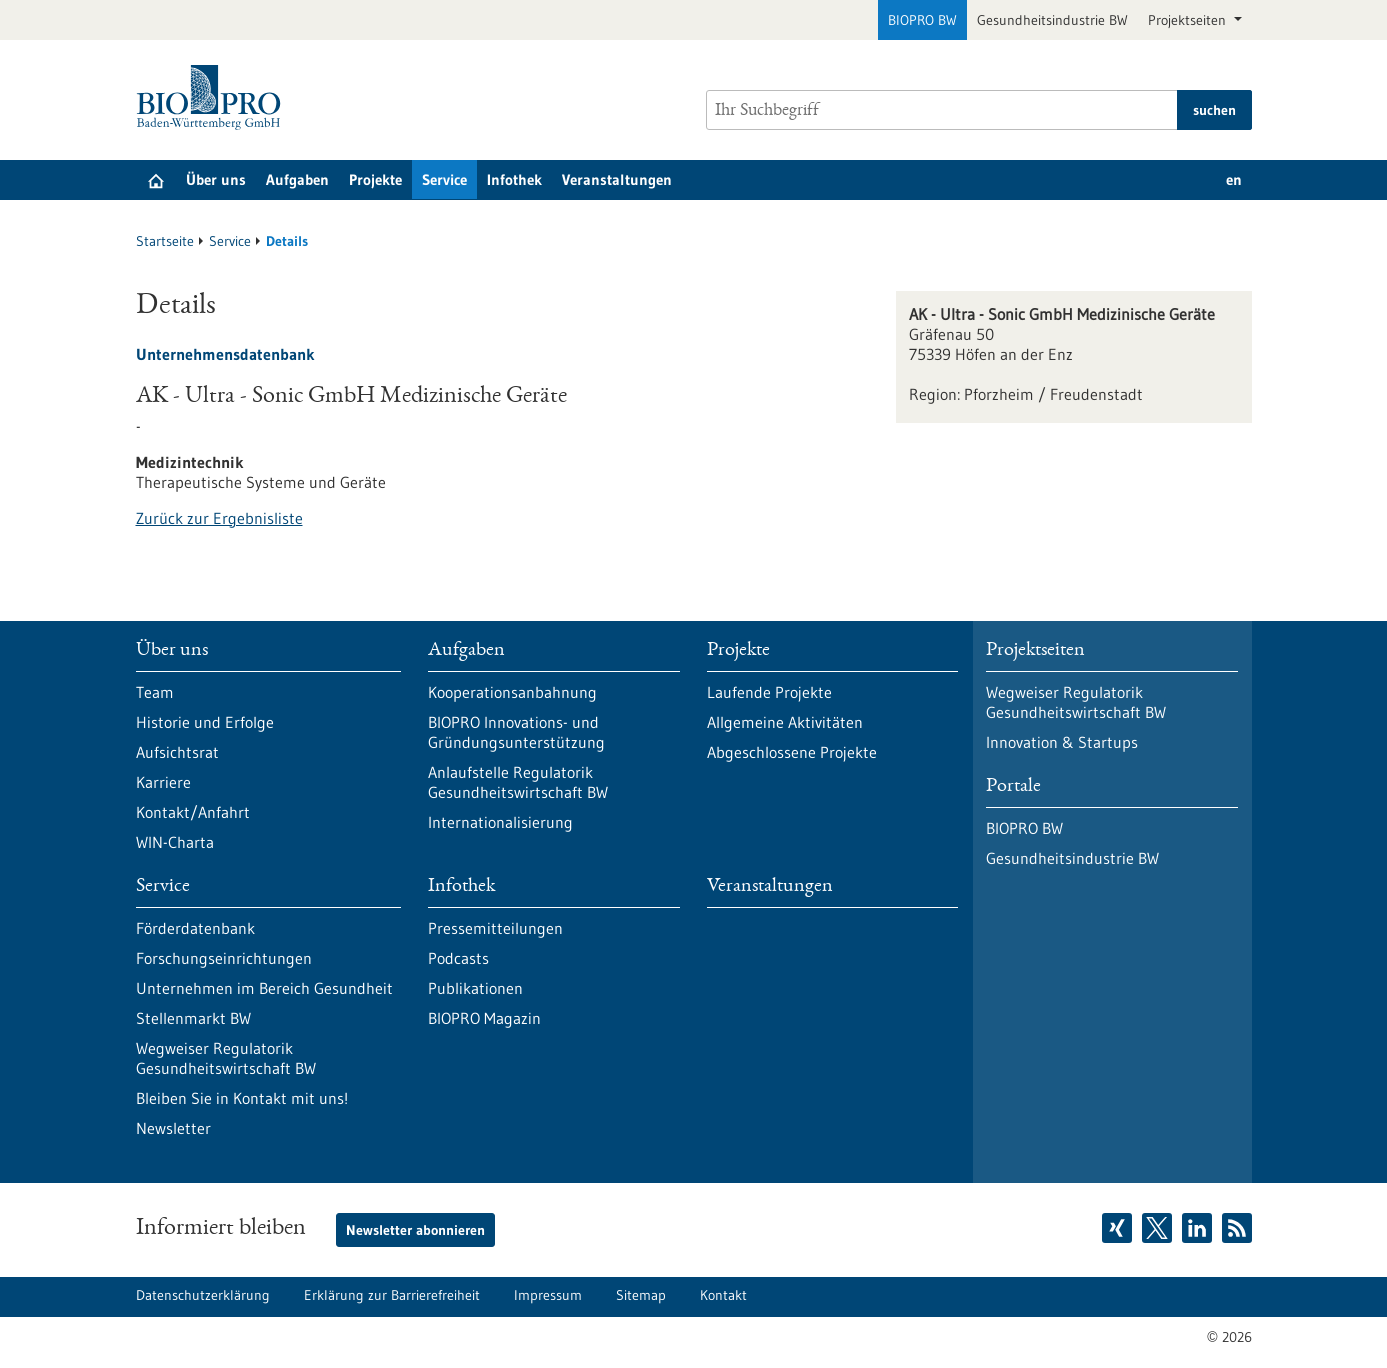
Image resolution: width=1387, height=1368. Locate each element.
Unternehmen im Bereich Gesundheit (264, 988)
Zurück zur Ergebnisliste (219, 518)
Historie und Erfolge (205, 722)
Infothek (514, 179)
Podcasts (458, 958)
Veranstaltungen (617, 179)
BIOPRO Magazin (484, 1018)
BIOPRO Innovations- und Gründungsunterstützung (516, 732)
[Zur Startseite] (213, 97)
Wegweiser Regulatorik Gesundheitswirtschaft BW (226, 1058)
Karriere (163, 782)
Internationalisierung (500, 822)
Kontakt (723, 1295)
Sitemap (641, 1295)
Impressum (548, 1295)
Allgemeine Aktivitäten (785, 722)
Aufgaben (297, 179)
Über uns (216, 179)
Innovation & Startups (1062, 742)
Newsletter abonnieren (415, 1230)
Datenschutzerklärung (203, 1295)
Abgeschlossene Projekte (792, 752)
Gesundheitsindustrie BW (1052, 20)
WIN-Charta (175, 842)
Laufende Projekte (769, 692)
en (1234, 179)
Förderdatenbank (195, 928)
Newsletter (173, 1128)
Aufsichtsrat (177, 752)
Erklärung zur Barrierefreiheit (392, 1295)
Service (444, 179)
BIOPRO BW (922, 20)
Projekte (375, 179)
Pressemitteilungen (495, 928)
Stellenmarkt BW (193, 1018)
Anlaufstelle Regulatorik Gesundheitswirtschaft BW (518, 782)
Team (155, 692)
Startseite (165, 241)
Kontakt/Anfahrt (193, 812)
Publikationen (475, 988)
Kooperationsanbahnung (512, 692)
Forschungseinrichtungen (224, 958)
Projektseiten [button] (1189, 20)
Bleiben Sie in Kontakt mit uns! (242, 1098)
